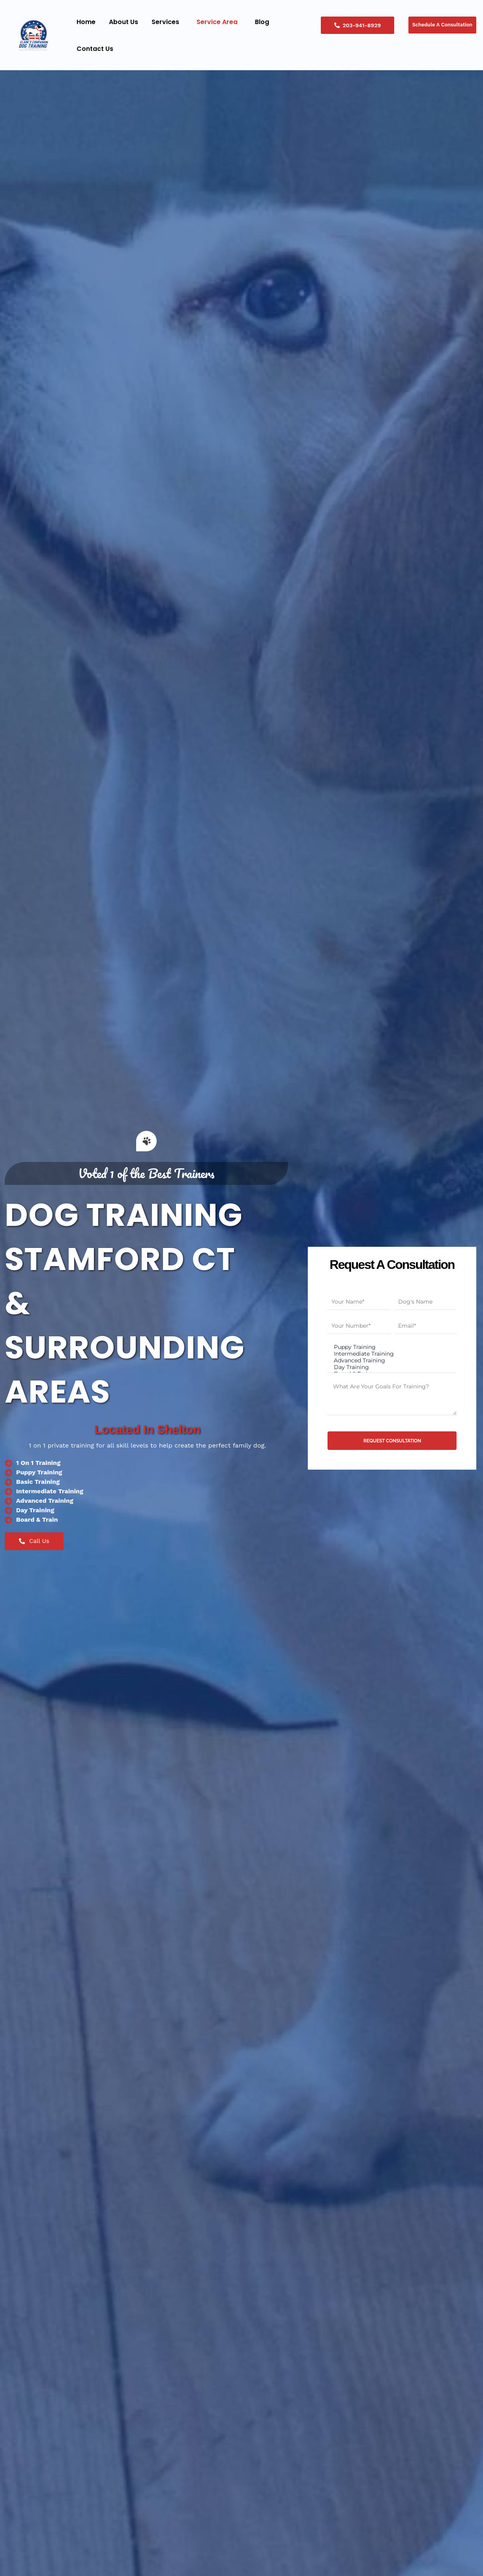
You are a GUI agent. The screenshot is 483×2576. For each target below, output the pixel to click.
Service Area (217, 21)
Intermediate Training (391, 1353)
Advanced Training (391, 1361)
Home (86, 21)
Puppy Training (391, 1346)
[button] (167, 22)
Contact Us (95, 48)
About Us (123, 21)
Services (165, 21)
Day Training (391, 1368)
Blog (262, 21)
